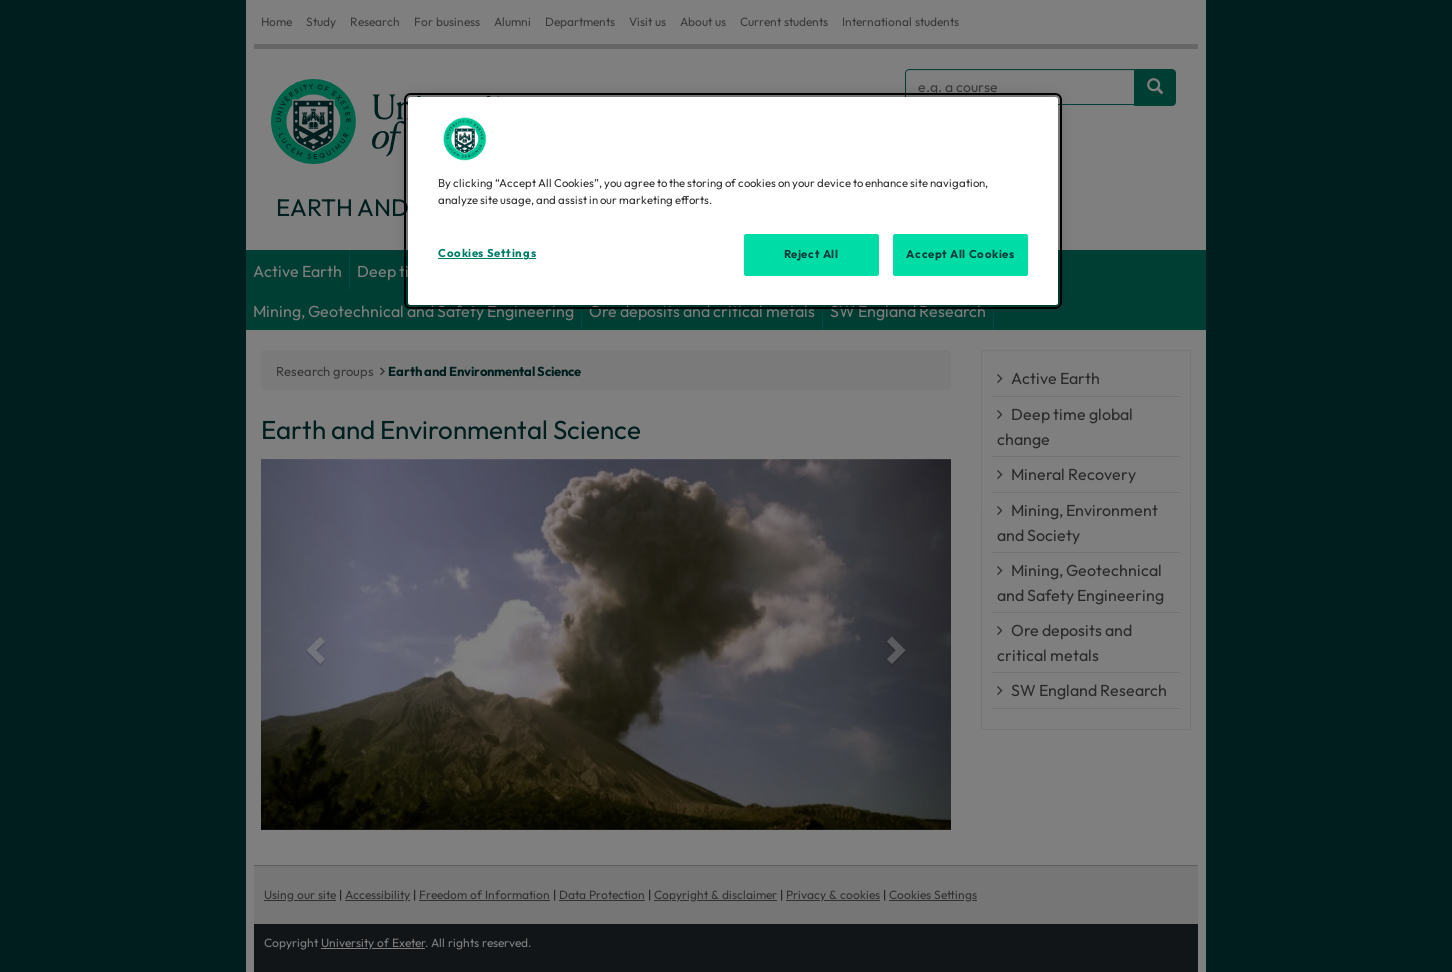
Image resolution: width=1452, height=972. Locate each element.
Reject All (811, 254)
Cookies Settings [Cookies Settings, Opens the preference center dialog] (487, 253)
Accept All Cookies (960, 254)
